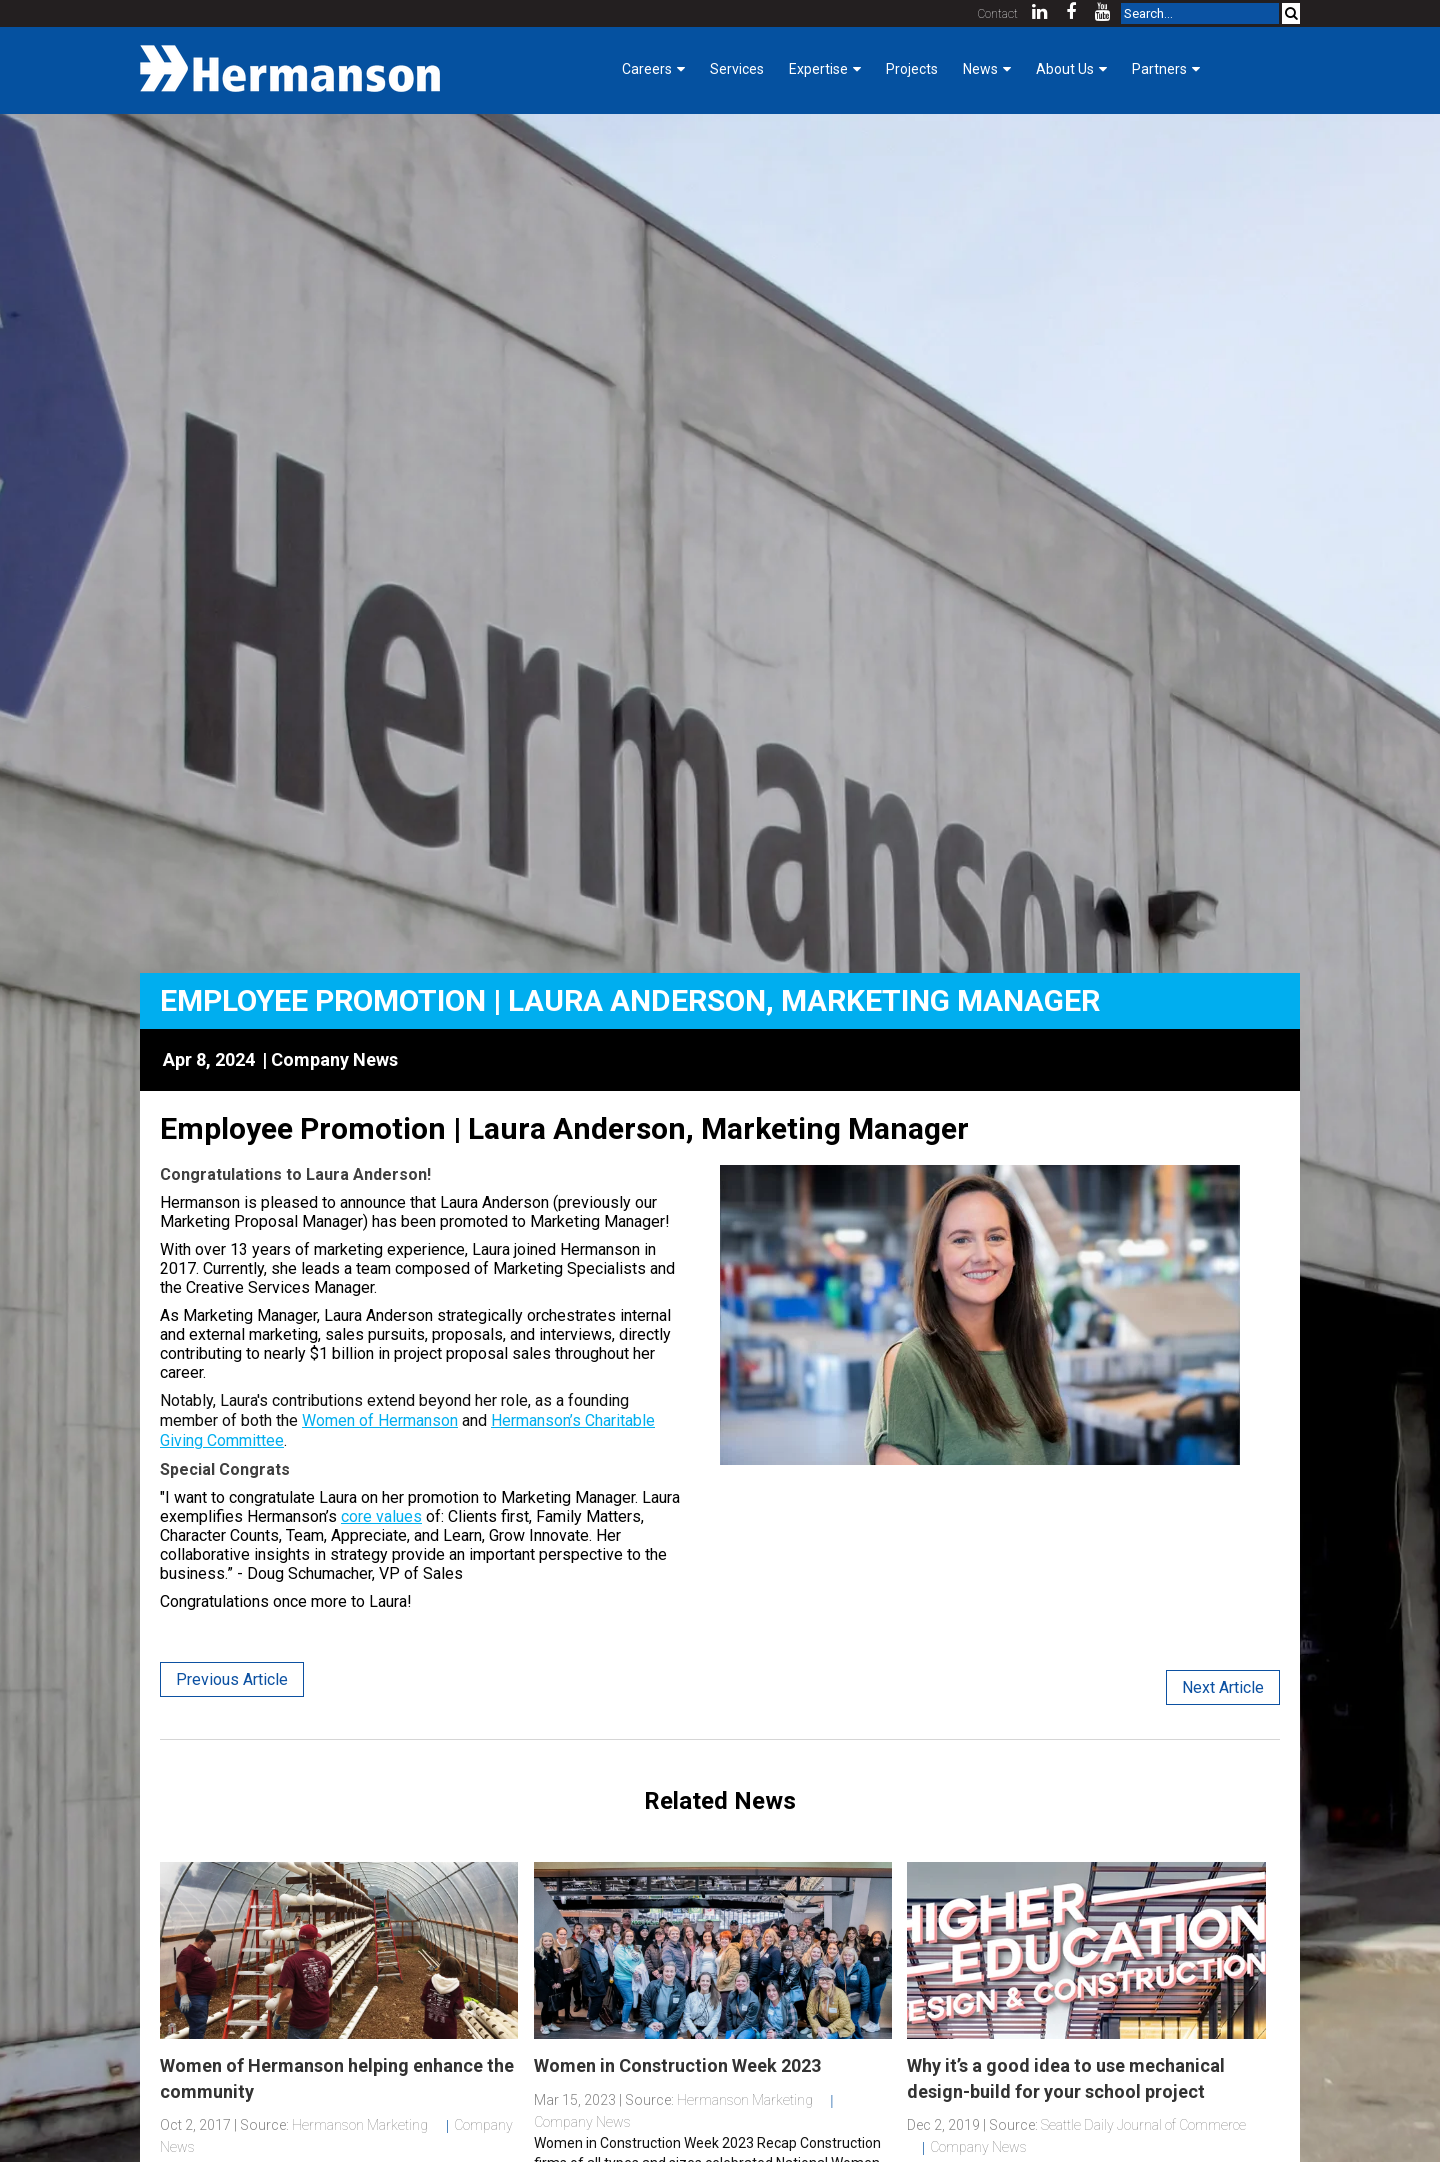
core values (381, 1516)
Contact (998, 14)
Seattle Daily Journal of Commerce (1143, 2125)
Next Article (1223, 1687)
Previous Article (232, 1679)
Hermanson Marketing (360, 2125)
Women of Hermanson (380, 1420)
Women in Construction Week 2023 (677, 2065)
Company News (334, 1059)
